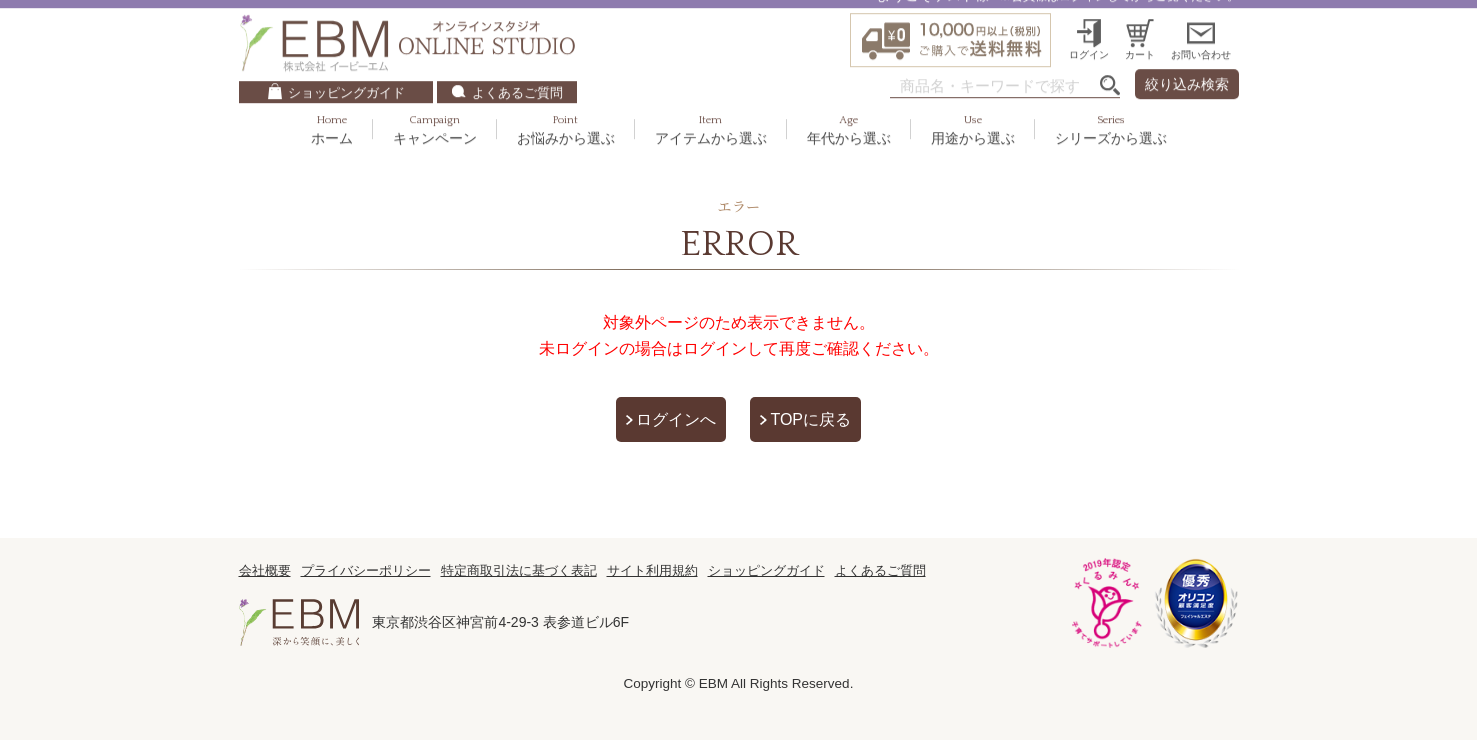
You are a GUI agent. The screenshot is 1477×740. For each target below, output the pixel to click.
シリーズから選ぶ (1111, 104)
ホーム (332, 104)
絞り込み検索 (1187, 59)
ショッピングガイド (346, 66)
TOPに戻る (810, 419)
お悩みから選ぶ (566, 104)
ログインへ (676, 419)
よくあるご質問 (517, 66)
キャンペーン (435, 104)
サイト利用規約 (652, 570)
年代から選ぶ (849, 104)
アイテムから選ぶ (711, 104)
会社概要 (265, 570)
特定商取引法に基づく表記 (519, 570)
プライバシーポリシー (366, 570)
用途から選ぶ (973, 104)
